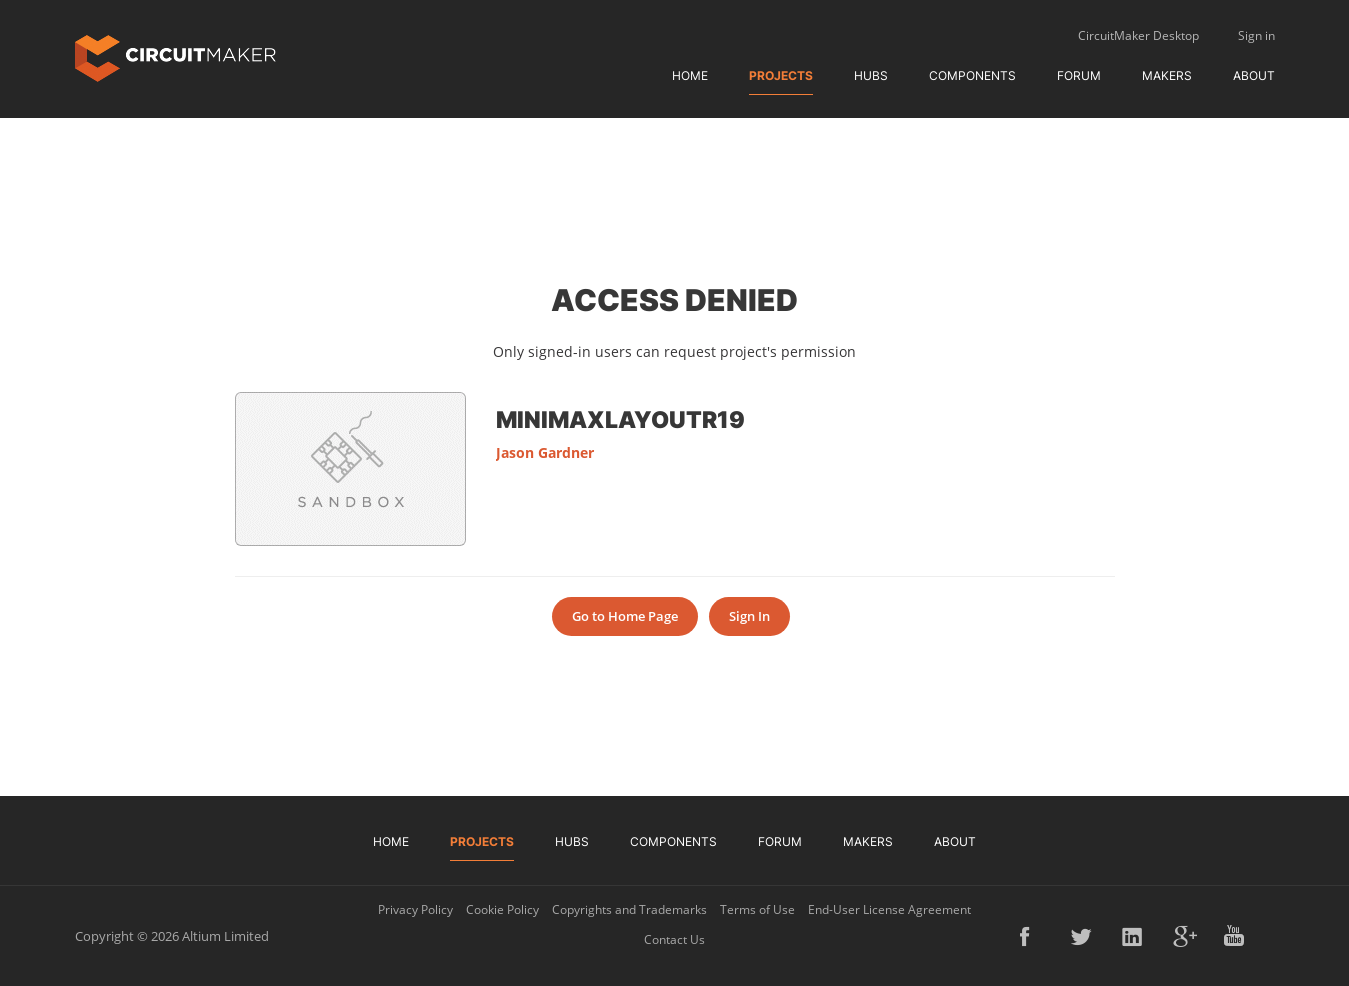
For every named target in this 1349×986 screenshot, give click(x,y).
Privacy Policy (415, 909)
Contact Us (674, 939)
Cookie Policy (502, 909)
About (1254, 75)
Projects (781, 75)
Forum (1079, 75)
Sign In (749, 616)
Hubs (871, 75)
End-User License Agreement (889, 909)
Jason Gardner (545, 452)
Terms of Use (757, 909)
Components (972, 75)
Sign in (1256, 35)
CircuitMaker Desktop (1138, 35)
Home (690, 75)
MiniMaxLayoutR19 (620, 419)
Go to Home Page (625, 616)
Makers (1167, 75)
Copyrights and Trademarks (629, 909)
